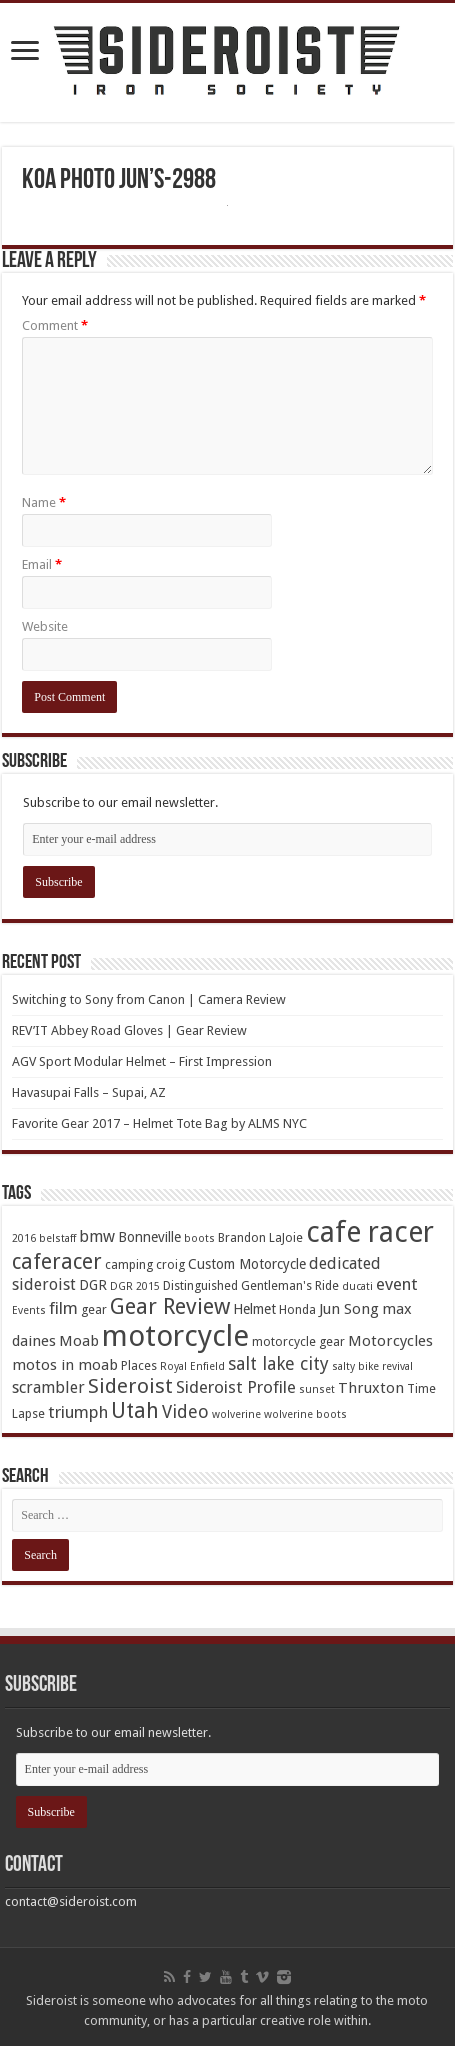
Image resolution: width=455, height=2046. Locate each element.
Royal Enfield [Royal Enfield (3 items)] (192, 1366)
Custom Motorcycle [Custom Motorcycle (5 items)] (247, 1264)
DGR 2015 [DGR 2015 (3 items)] (135, 1286)
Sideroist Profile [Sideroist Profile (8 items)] (236, 1387)
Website (45, 626)
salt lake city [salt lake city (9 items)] (278, 1363)
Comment (55, 325)
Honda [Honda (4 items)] (297, 1309)
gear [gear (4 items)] (94, 1309)
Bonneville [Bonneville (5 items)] (149, 1237)
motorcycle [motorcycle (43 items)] (175, 1336)
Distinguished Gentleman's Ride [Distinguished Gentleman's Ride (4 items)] (251, 1285)
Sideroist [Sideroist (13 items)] (130, 1386)
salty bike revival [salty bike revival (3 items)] (372, 1366)
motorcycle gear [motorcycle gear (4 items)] (298, 1341)
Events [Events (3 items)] (29, 1310)
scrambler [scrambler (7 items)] (48, 1387)
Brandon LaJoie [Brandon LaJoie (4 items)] (260, 1237)
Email (42, 564)
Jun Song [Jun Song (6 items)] (349, 1309)
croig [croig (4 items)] (170, 1264)
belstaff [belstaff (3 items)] (57, 1238)
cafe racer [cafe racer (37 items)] (370, 1232)
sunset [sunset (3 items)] (317, 1389)
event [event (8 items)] (397, 1284)
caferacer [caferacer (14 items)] (57, 1261)
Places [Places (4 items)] (139, 1365)
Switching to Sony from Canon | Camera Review (149, 999)
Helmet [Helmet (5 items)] (254, 1309)
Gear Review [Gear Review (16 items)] (170, 1306)
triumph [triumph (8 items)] (78, 1412)
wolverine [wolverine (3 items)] (236, 1414)
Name (44, 502)
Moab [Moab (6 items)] (79, 1341)
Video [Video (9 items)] (185, 1411)
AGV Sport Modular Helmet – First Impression (142, 1061)
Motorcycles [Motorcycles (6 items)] (390, 1341)
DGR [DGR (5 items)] (93, 1285)
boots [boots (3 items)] (199, 1238)
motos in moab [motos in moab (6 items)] (65, 1365)
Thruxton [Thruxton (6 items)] (371, 1388)
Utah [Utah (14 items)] (135, 1410)
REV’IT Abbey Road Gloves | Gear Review (129, 1030)
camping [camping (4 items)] (129, 1264)
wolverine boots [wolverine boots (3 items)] (305, 1414)
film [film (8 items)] (63, 1308)
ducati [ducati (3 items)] (357, 1286)
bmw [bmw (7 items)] (97, 1236)
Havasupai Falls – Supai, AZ (89, 1092)
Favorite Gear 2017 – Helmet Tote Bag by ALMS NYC (159, 1123)
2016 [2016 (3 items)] (24, 1238)
